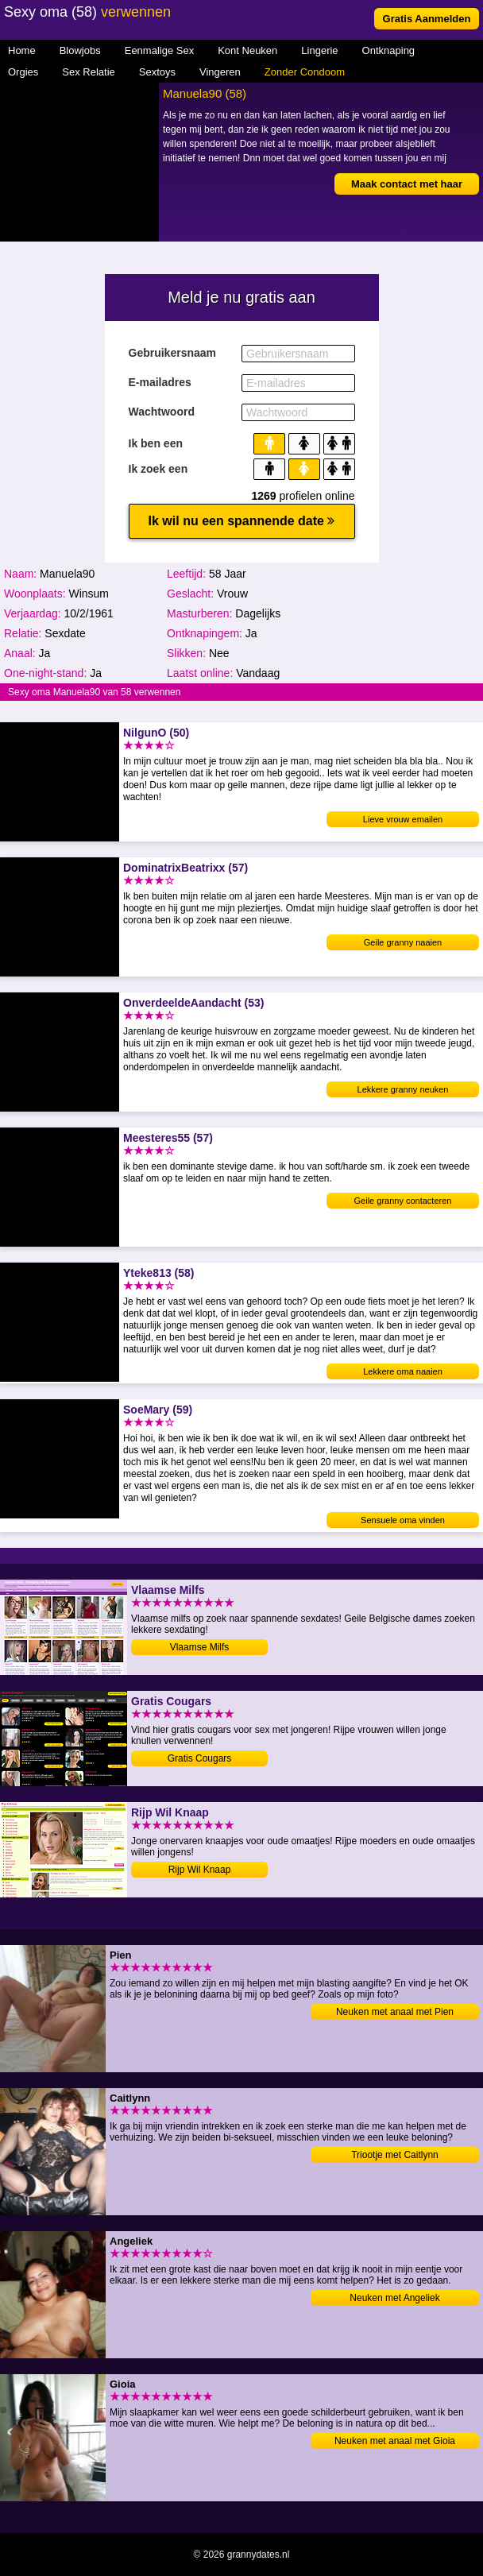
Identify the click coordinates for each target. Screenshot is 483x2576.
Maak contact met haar (406, 184)
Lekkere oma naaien (402, 1371)
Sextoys (157, 72)
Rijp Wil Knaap (199, 1869)
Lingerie (319, 50)
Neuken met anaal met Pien (395, 2011)
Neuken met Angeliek (394, 2297)
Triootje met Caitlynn (395, 2154)
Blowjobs (80, 50)
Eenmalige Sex (159, 50)
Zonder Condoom (305, 72)
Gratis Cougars (200, 1758)
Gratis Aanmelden (427, 19)
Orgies (23, 72)
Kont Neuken (247, 50)
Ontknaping (388, 50)
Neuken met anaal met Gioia (394, 2440)
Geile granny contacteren (403, 1200)
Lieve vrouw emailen (402, 819)
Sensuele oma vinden (403, 1520)
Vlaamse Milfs (200, 1647)
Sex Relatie (88, 72)
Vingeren (220, 72)
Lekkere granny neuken (403, 1089)
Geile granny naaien (403, 942)
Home (22, 50)
